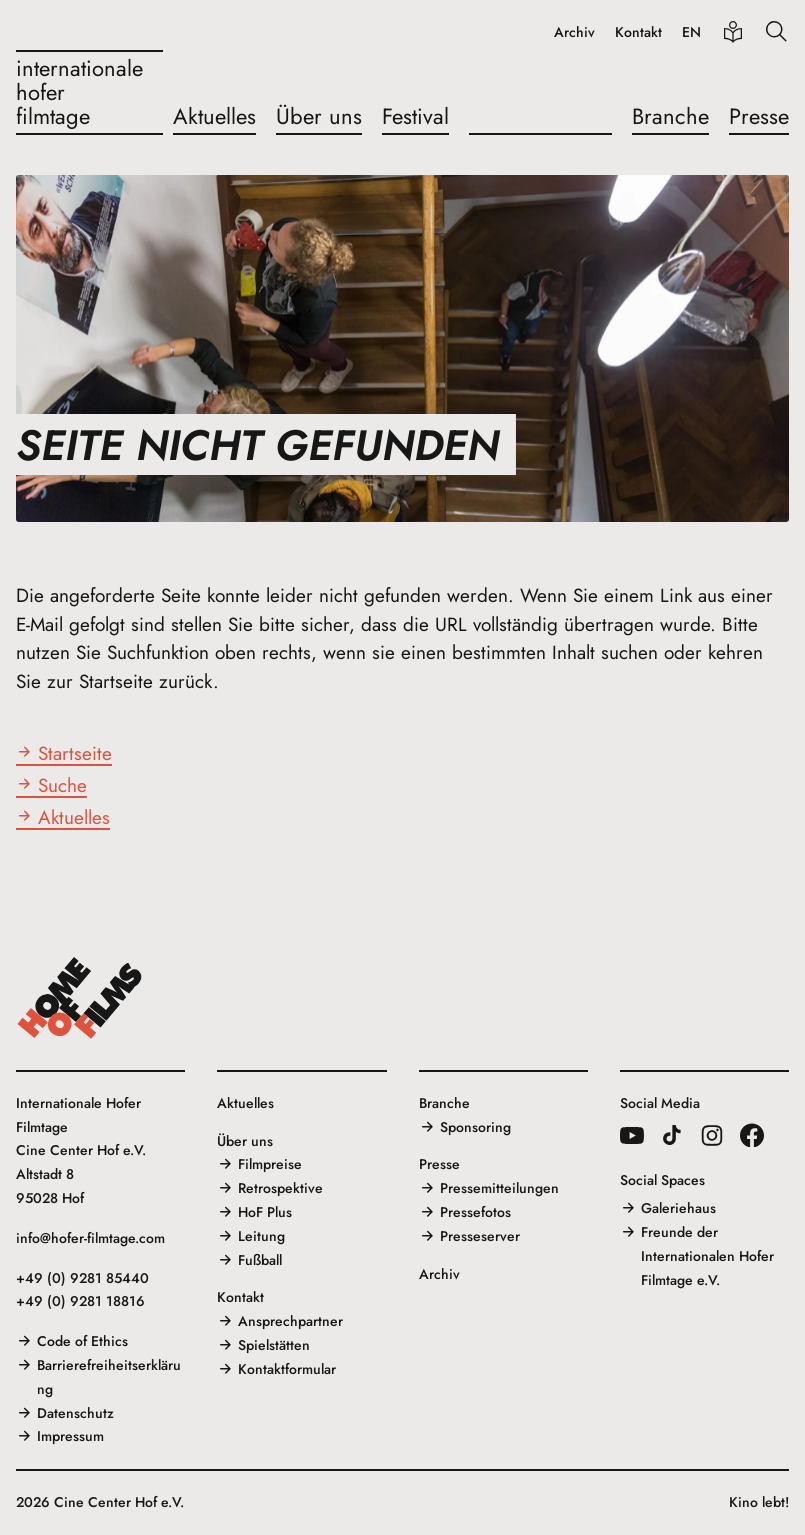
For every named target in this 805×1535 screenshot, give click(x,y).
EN (691, 32)
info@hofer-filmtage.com (90, 1238)
